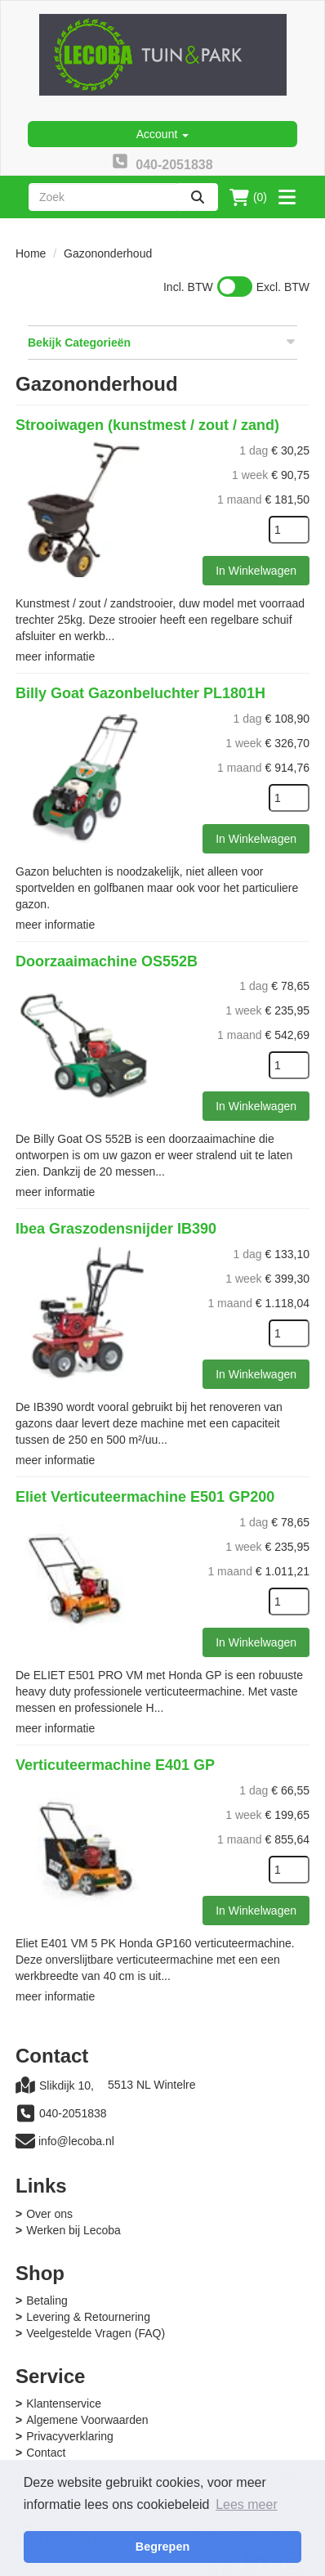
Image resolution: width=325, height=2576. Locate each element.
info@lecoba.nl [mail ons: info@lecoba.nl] (76, 2141)
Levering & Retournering (88, 2316)
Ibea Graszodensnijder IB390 (116, 1229)
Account (162, 134)
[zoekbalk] (103, 197)
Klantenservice (63, 2403)
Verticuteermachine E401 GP (115, 1765)
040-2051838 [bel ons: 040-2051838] (73, 2113)
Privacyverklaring (70, 2436)
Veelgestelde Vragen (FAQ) (95, 2333)
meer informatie (55, 656)
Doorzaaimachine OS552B (107, 961)
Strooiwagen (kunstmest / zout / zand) (147, 425)
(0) (248, 197)
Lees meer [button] (247, 2504)
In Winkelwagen (256, 570)
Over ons (49, 2213)
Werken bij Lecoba (73, 2230)
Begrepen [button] (162, 2546)
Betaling (47, 2300)
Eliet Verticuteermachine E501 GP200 (145, 1497)
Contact (45, 2452)
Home (31, 253)
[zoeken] (197, 197)
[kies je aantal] (289, 530)
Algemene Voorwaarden (87, 2419)
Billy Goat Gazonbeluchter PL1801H (140, 693)
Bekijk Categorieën (162, 341)
